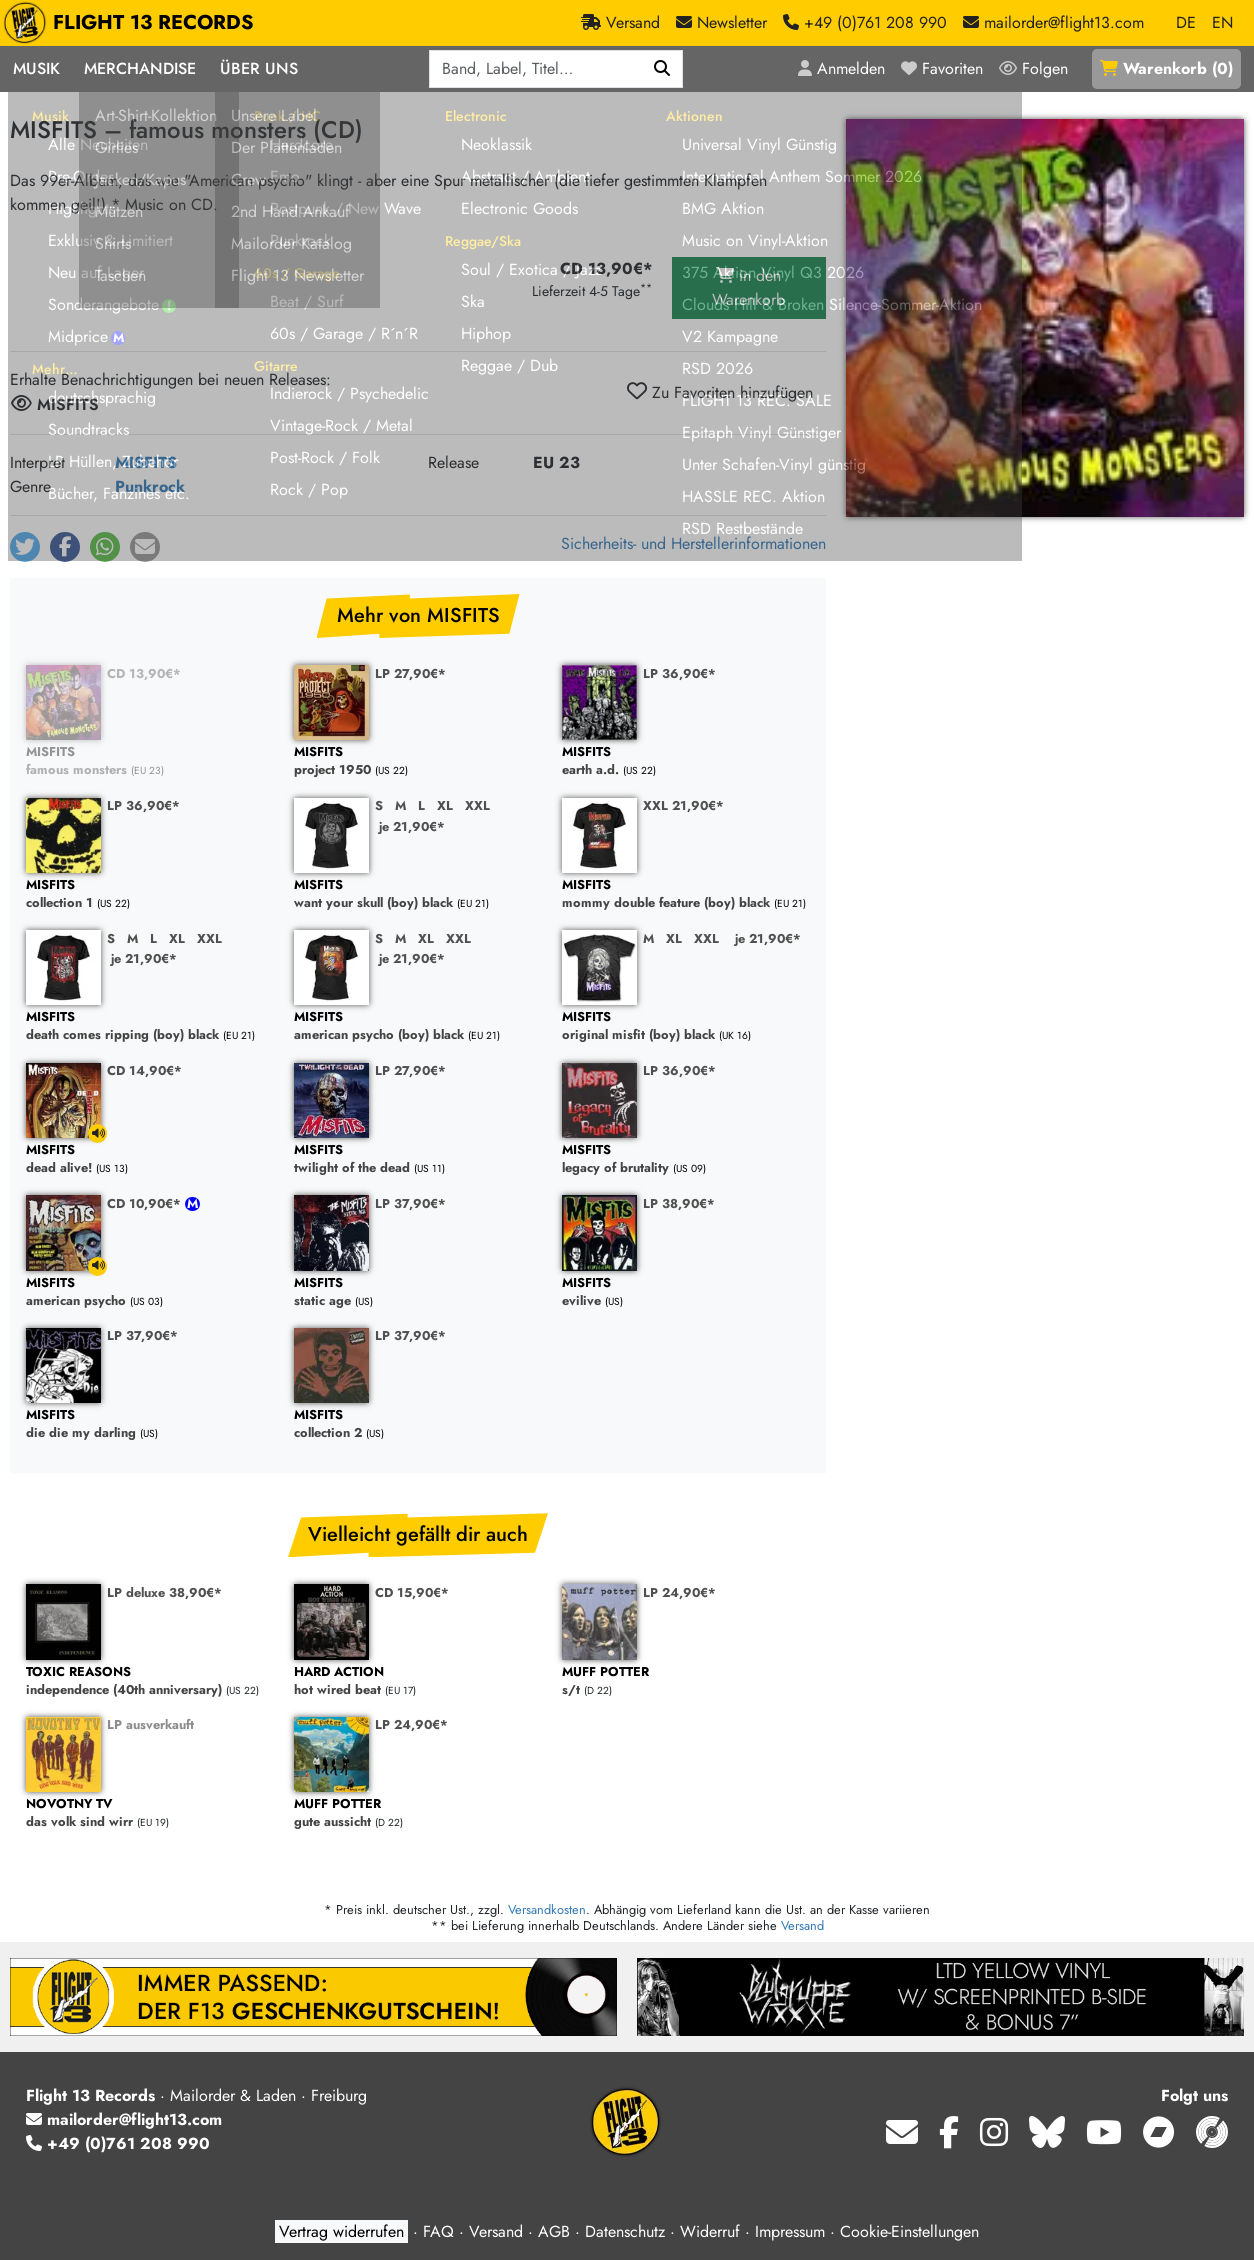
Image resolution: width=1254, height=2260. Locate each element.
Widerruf (710, 2231)
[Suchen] (662, 69)
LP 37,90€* (410, 1203)
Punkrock (150, 486)
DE (1186, 22)
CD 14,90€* (144, 1070)
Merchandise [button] (140, 68)
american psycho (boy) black (418, 1026)
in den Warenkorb (748, 287)
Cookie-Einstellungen (909, 2231)
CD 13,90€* (144, 673)
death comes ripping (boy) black (150, 1026)
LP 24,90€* (679, 1592)
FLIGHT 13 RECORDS (133, 23)
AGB (554, 2231)
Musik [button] (36, 68)
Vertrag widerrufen (341, 2231)
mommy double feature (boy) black (686, 894)
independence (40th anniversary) (150, 1681)
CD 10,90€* (146, 1203)
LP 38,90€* (679, 1203)
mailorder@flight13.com (124, 2119)
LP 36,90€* (679, 673)
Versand (802, 1925)
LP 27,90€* (410, 673)
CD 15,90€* (412, 1592)
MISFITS (146, 462)
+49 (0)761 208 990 (118, 2143)
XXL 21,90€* (683, 805)
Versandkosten (547, 1909)
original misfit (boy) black (686, 1026)
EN (1222, 22)
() (1166, 68)
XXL (477, 805)
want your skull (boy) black (418, 894)
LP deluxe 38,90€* (164, 1592)
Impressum (790, 2231)
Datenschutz (625, 2231)
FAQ (438, 2231)
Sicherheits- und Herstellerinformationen (693, 543)
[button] (25, 547)
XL (445, 805)
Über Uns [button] (259, 68)
